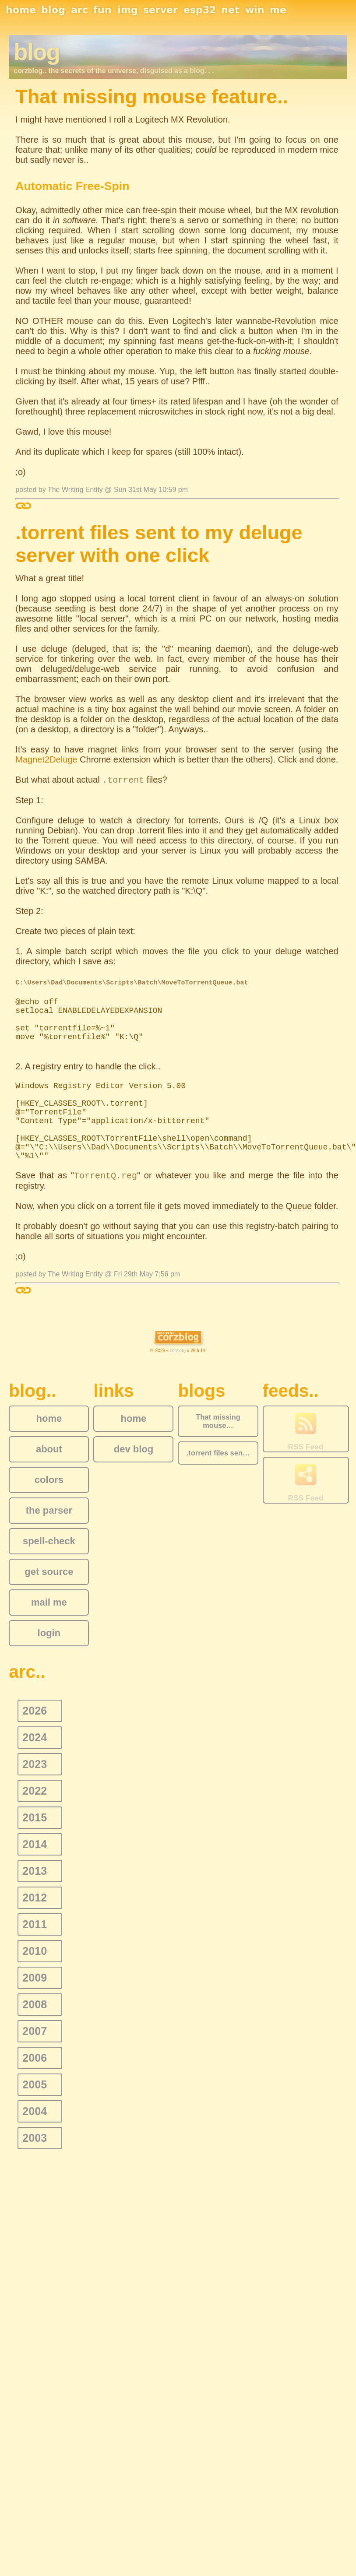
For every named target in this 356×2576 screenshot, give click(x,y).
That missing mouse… (218, 1421)
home (21, 9)
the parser (49, 1510)
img (127, 9)
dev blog (133, 1449)
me (278, 9)
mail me (49, 1602)
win (254, 9)
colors (49, 1479)
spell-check (49, 1541)
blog (53, 9)
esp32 (199, 9)
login (49, 1632)
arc (79, 9)
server (160, 9)
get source (49, 1571)
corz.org (178, 1350)
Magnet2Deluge (46, 759)
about (49, 1449)
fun (102, 9)
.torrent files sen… (218, 1453)
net (230, 9)
